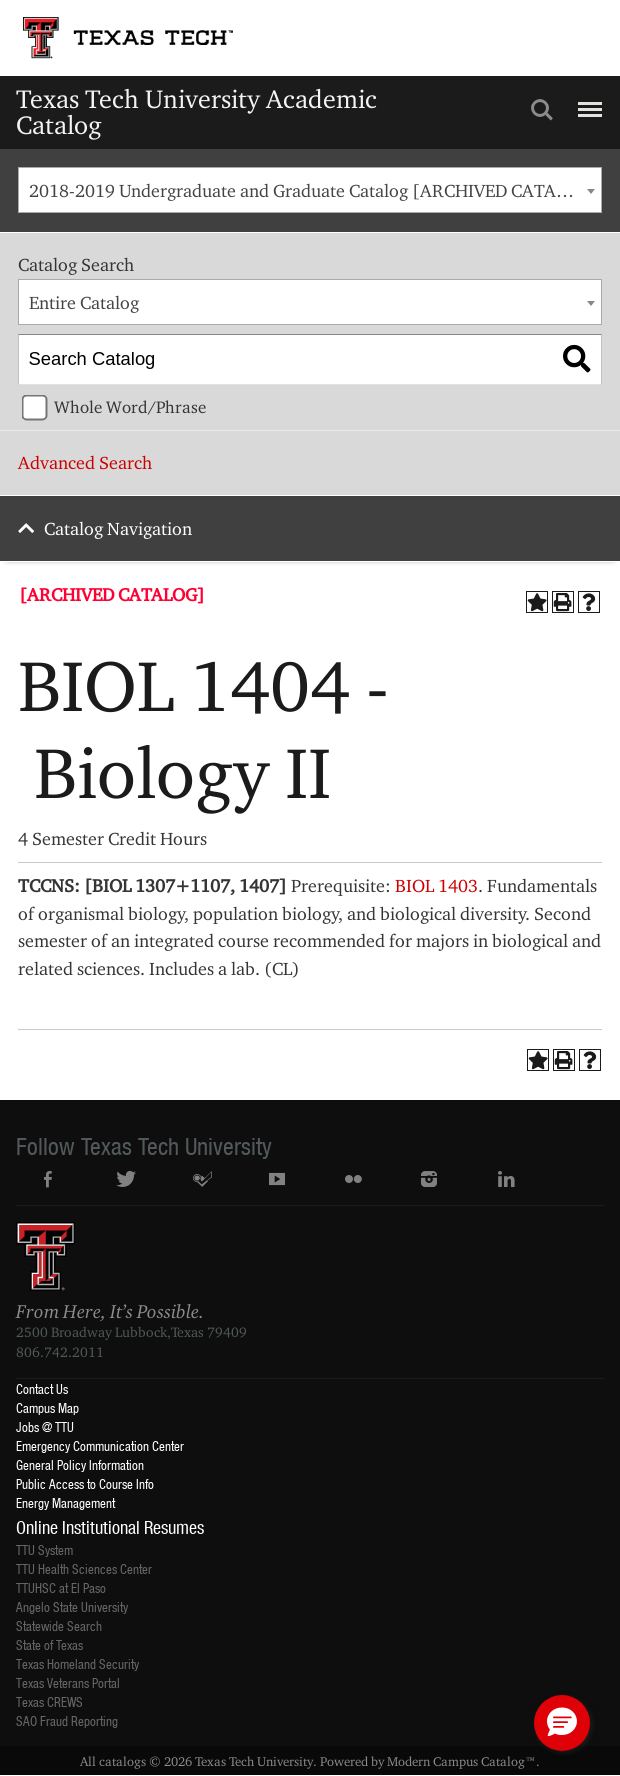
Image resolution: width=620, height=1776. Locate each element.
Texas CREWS (49, 1701)
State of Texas (49, 1644)
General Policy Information (80, 1464)
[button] (562, 1723)
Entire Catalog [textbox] (84, 302)
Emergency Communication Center (100, 1445)
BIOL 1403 (436, 885)
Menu (587, 101)
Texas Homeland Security (77, 1663)
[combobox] (309, 190)
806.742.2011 (60, 1352)
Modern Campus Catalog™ (461, 1761)
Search (542, 110)
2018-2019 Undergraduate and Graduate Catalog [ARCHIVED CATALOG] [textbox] (313, 190)
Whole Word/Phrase (130, 407)
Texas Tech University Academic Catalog (196, 111)
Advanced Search (85, 462)
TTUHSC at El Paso (61, 1587)
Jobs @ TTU (45, 1426)
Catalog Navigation (118, 528)
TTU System (44, 1549)
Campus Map (47, 1407)
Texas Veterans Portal (68, 1682)
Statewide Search (59, 1625)
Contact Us (42, 1388)
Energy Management (65, 1502)
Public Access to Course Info (85, 1483)
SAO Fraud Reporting (67, 1720)
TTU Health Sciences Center (84, 1568)
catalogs (122, 1761)
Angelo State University (72, 1606)
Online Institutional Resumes (110, 1527)
